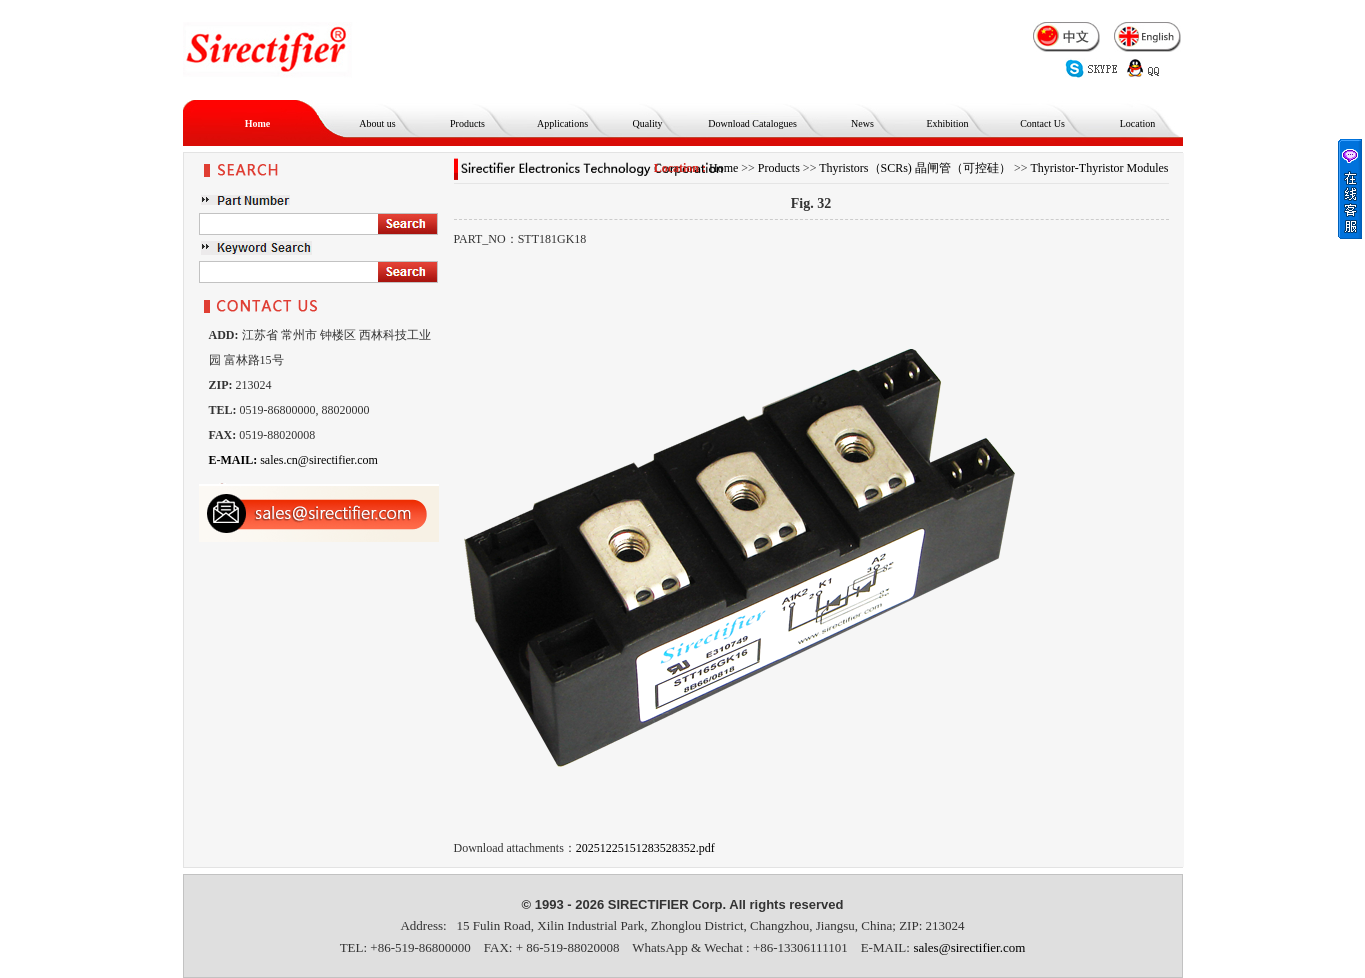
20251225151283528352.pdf (645, 848)
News (862, 123)
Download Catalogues (752, 123)
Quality (648, 123)
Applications (562, 123)
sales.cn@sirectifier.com (293, 460)
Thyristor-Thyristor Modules (1099, 168)
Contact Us (1042, 123)
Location (1138, 123)
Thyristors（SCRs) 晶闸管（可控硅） (915, 168)
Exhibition (947, 123)
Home (258, 123)
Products (467, 123)
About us (377, 123)
